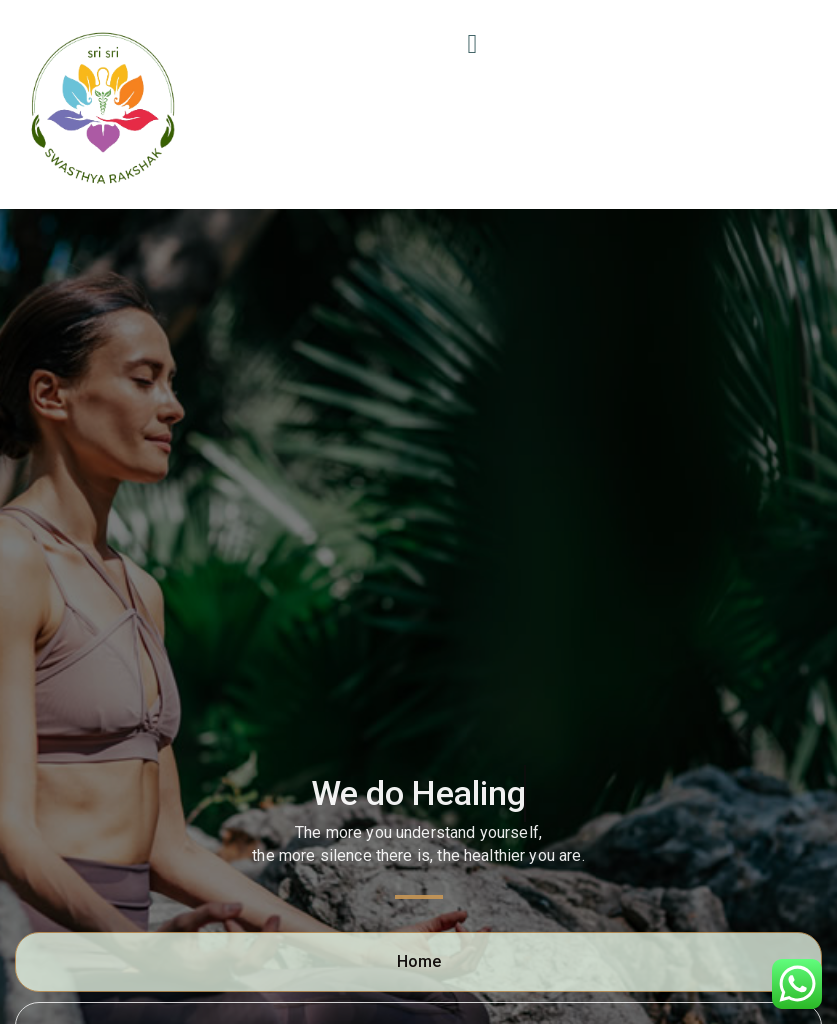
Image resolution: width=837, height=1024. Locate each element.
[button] (477, 44)
